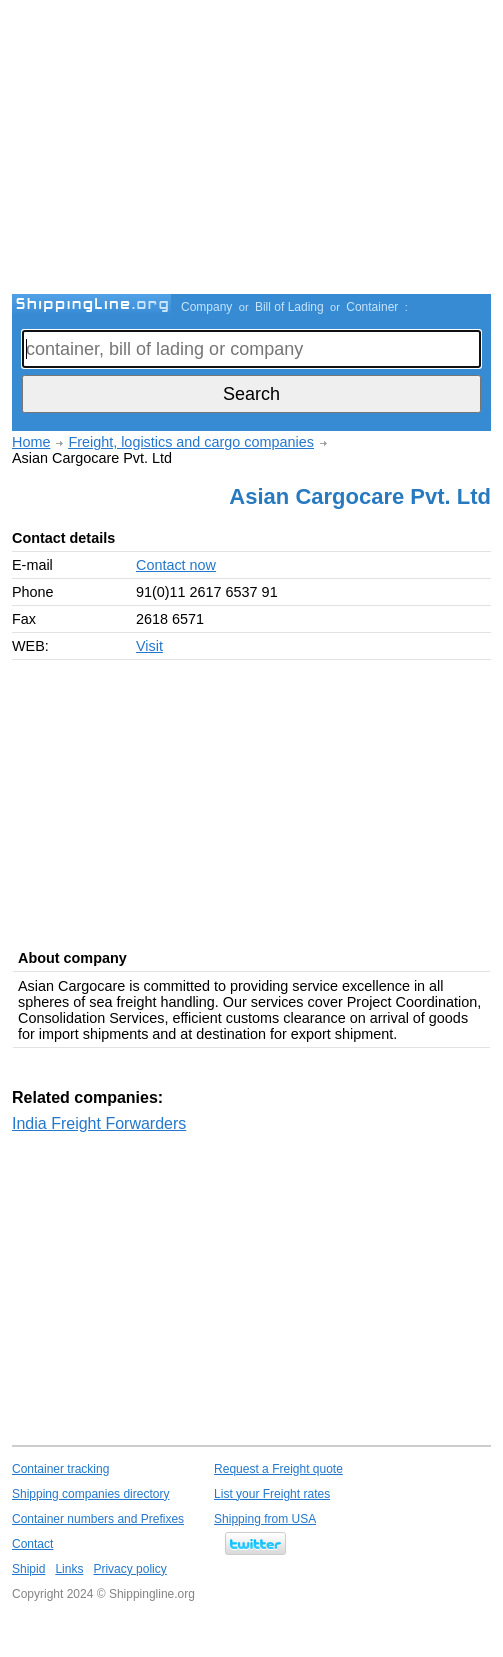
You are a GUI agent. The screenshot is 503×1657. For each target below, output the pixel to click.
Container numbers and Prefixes (98, 1519)
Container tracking (60, 1469)
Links (69, 1569)
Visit (149, 646)
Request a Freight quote (278, 1469)
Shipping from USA (265, 1519)
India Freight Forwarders (99, 1123)
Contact (32, 1544)
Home (31, 442)
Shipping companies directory (90, 1494)
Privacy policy (129, 1569)
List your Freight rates (272, 1494)
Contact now (176, 565)
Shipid (28, 1569)
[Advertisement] (257, 150)
